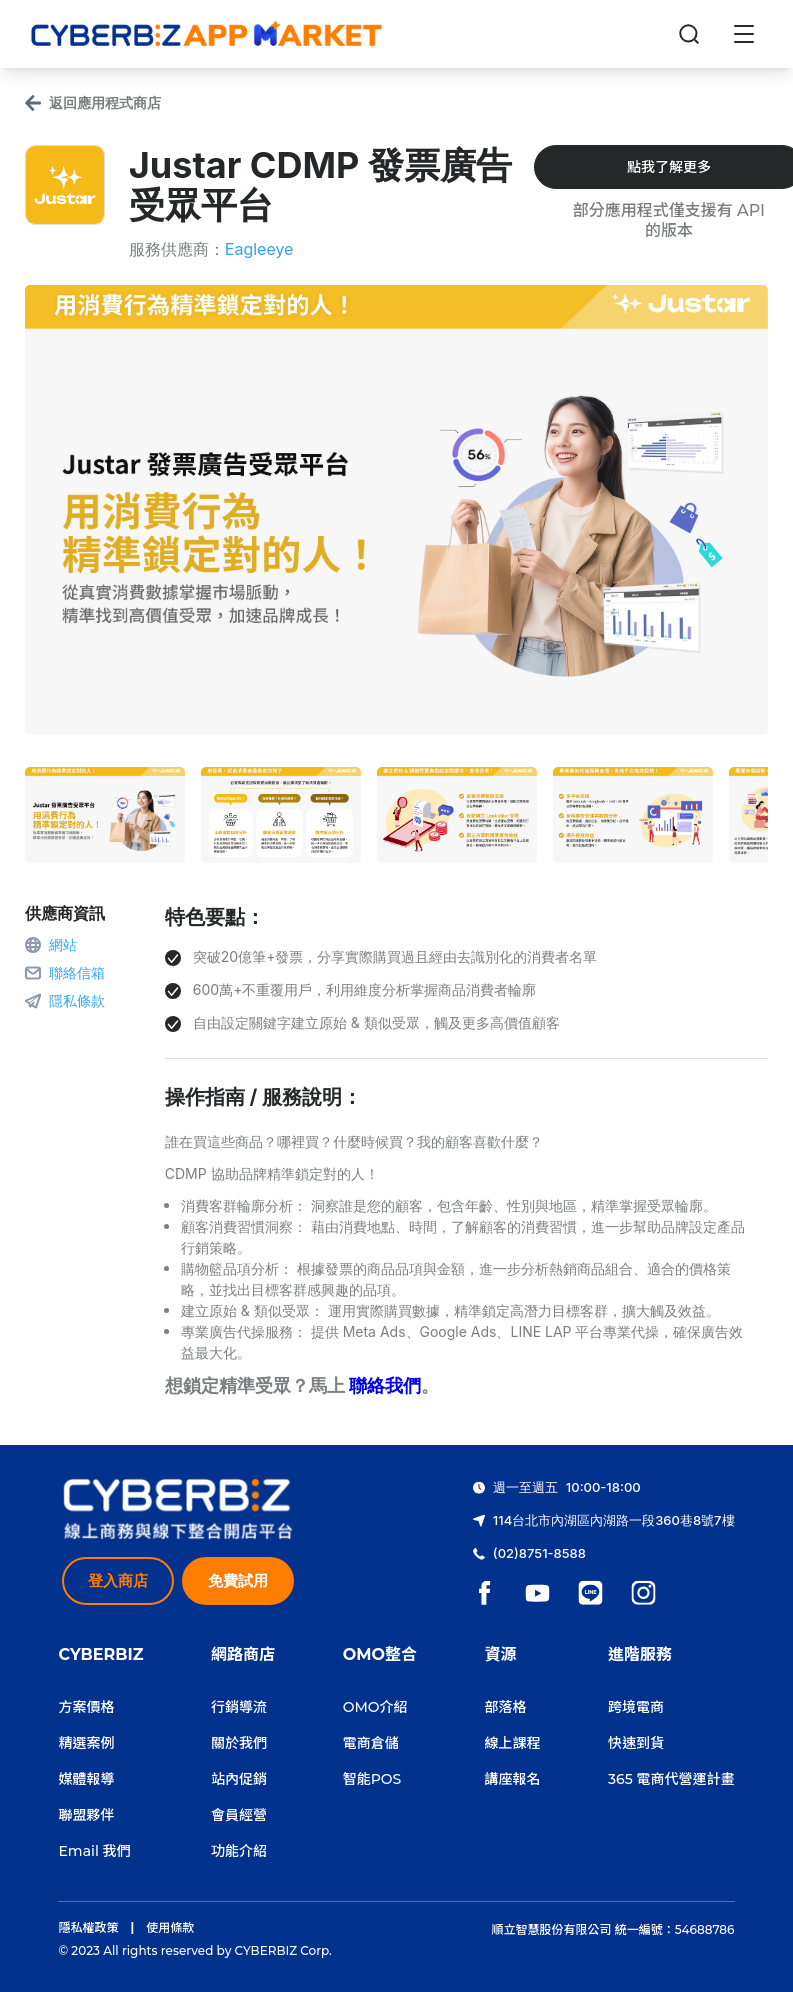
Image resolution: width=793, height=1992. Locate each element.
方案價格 (86, 1707)
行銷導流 (239, 1707)
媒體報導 (86, 1779)
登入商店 (118, 1580)
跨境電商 (636, 1707)
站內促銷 (239, 1779)
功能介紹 (239, 1851)
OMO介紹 (375, 1707)
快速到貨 (636, 1743)
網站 (63, 944)
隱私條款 (77, 1000)
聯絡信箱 (77, 972)
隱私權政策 (88, 1927)
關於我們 (239, 1743)
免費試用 (238, 1580)
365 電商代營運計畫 (671, 1779)
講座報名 (513, 1779)
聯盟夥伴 (86, 1815)
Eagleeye (259, 249)
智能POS (372, 1779)
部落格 (506, 1707)
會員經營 (239, 1815)
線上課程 (513, 1743)
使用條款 (170, 1927)
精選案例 (86, 1743)
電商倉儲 (371, 1743)
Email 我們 (94, 1851)
